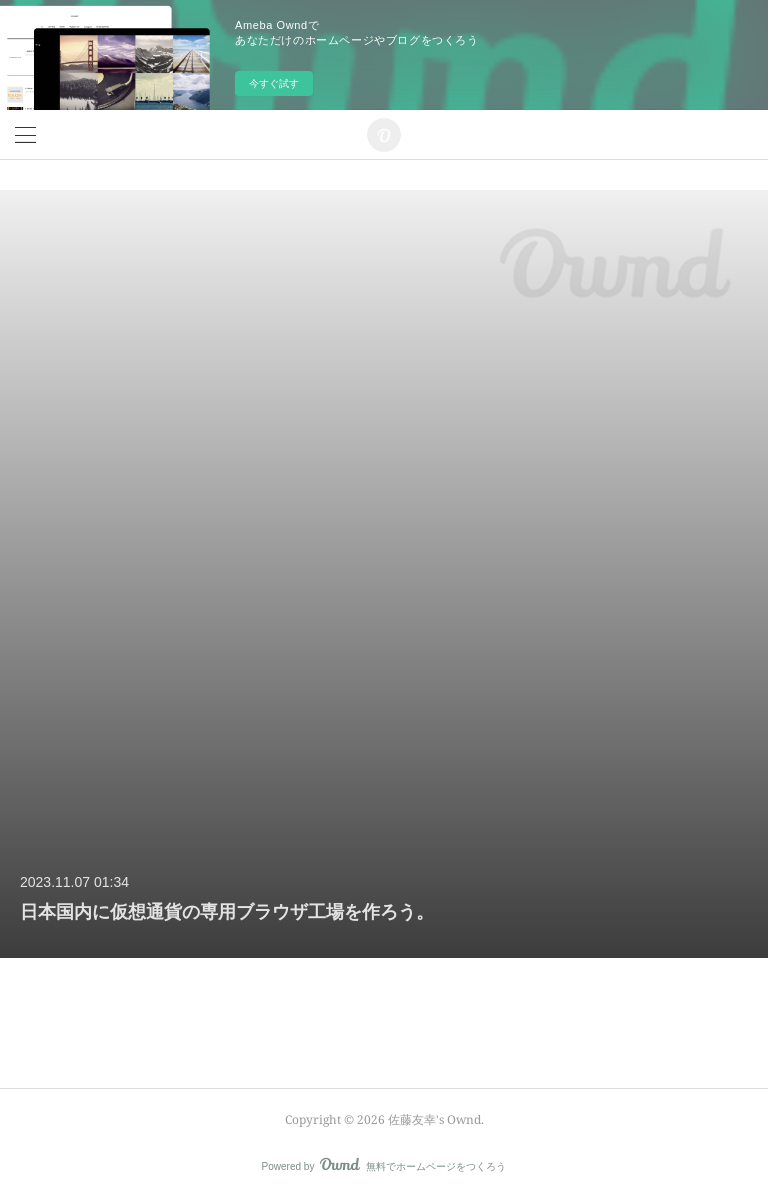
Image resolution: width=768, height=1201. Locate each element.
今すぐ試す (274, 83)
